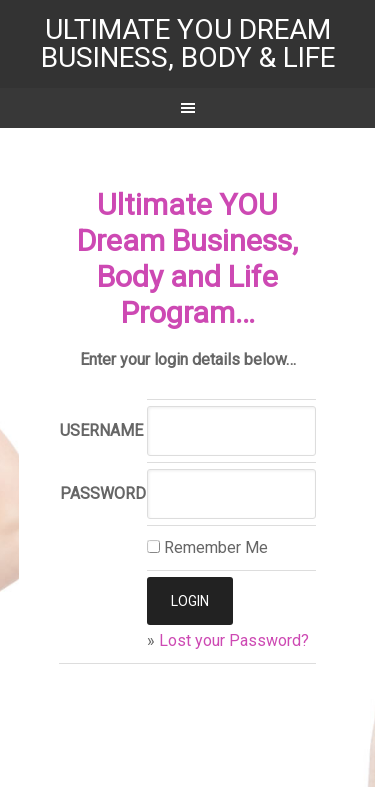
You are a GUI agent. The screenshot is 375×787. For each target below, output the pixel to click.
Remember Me (207, 547)
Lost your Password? (234, 640)
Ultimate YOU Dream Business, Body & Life (188, 43)
